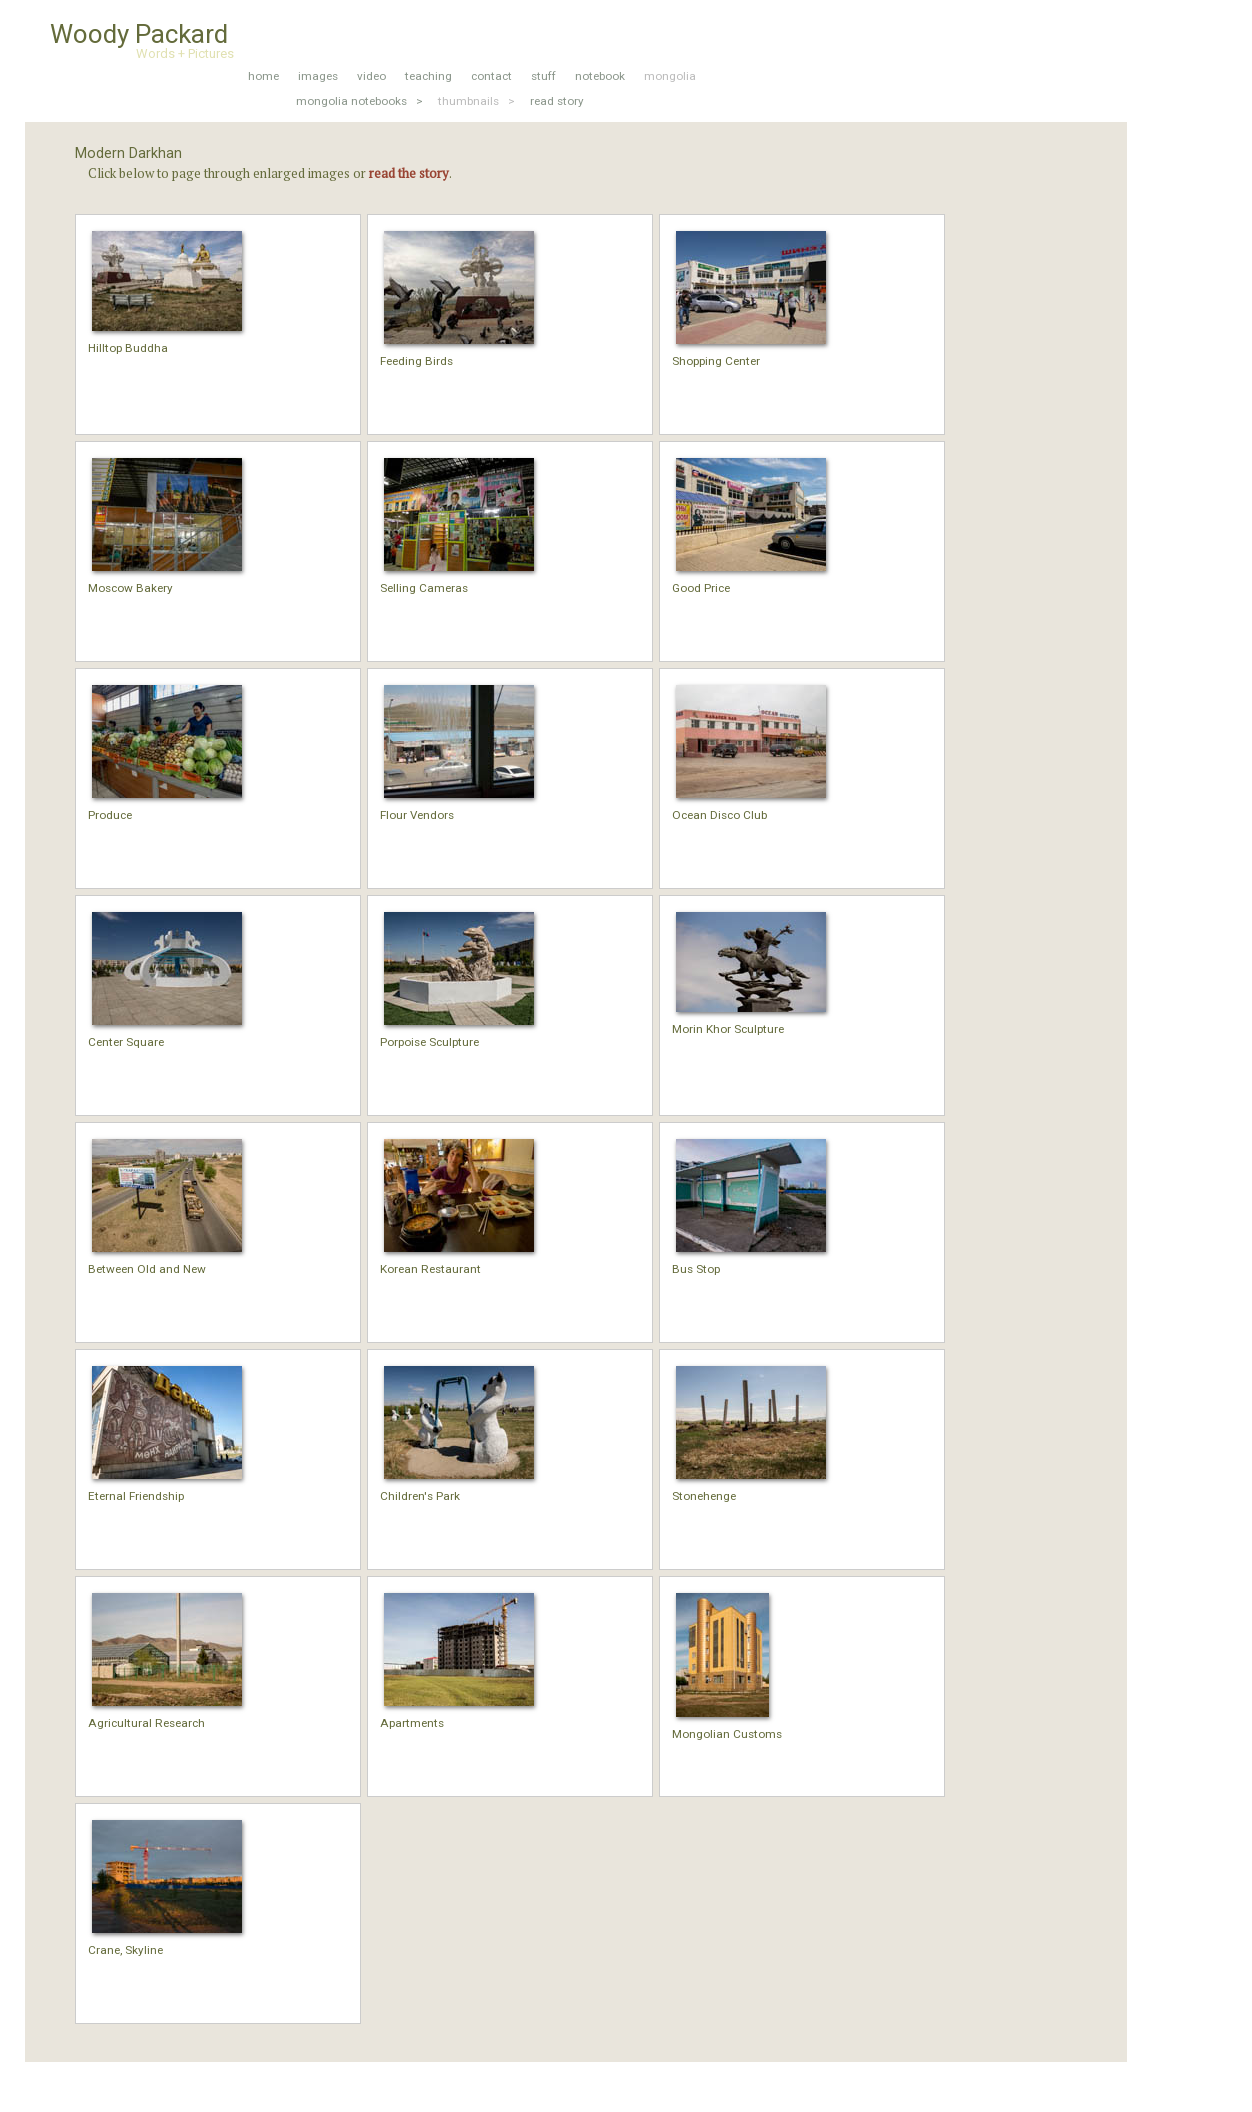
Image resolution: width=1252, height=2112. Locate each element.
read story (557, 101)
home (263, 76)
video (371, 76)
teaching (428, 76)
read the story (409, 173)
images (318, 76)
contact (491, 76)
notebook (600, 76)
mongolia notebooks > (359, 101)
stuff (543, 76)
